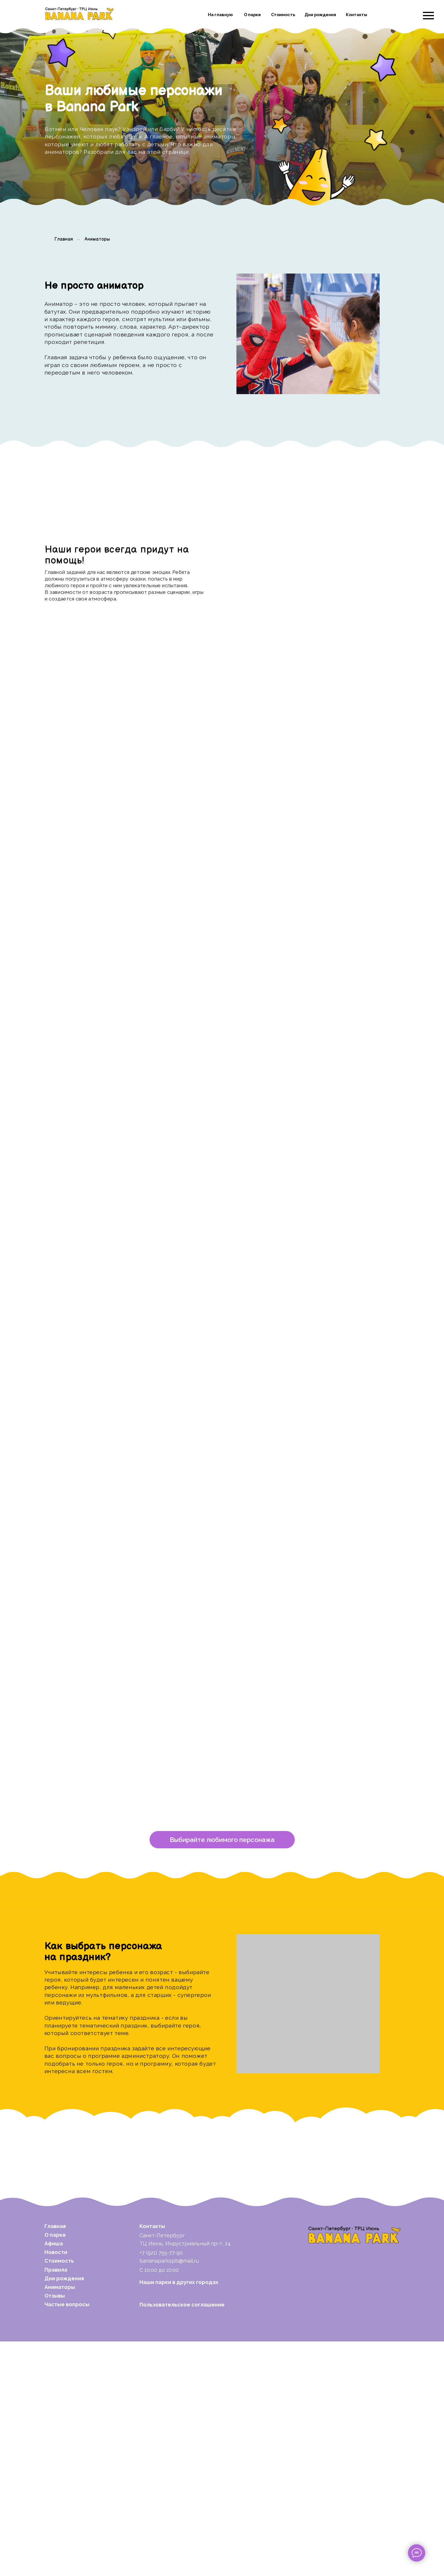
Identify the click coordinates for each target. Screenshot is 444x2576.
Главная (64, 239)
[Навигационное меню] (428, 15)
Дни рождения (320, 14)
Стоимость (283, 14)
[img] (79, 13)
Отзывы (54, 2530)
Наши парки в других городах (179, 2517)
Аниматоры (97, 239)
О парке (252, 14)
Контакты (356, 14)
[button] (222, 2074)
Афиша (53, 2478)
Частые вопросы (66, 2539)
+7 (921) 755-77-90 (161, 2487)
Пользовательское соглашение (182, 2539)
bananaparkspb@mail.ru (169, 2495)
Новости (55, 2487)
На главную (220, 14)
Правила (55, 2504)
